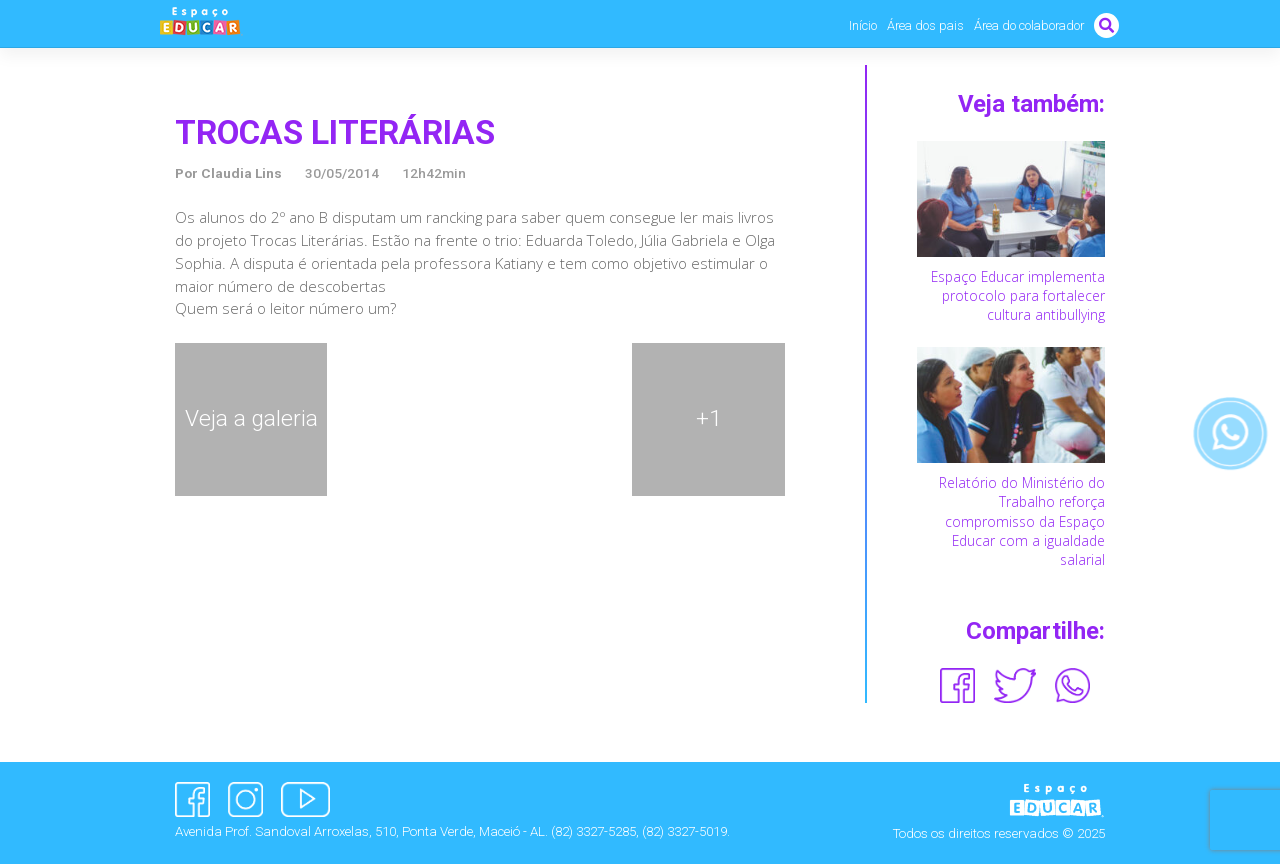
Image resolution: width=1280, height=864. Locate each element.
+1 (709, 418)
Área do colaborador (1029, 25)
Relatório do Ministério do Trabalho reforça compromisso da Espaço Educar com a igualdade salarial (1022, 521)
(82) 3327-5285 (593, 831)
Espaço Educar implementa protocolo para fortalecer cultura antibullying (1018, 295)
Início (863, 25)
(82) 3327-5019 (684, 831)
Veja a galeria (251, 418)
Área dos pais (925, 25)
